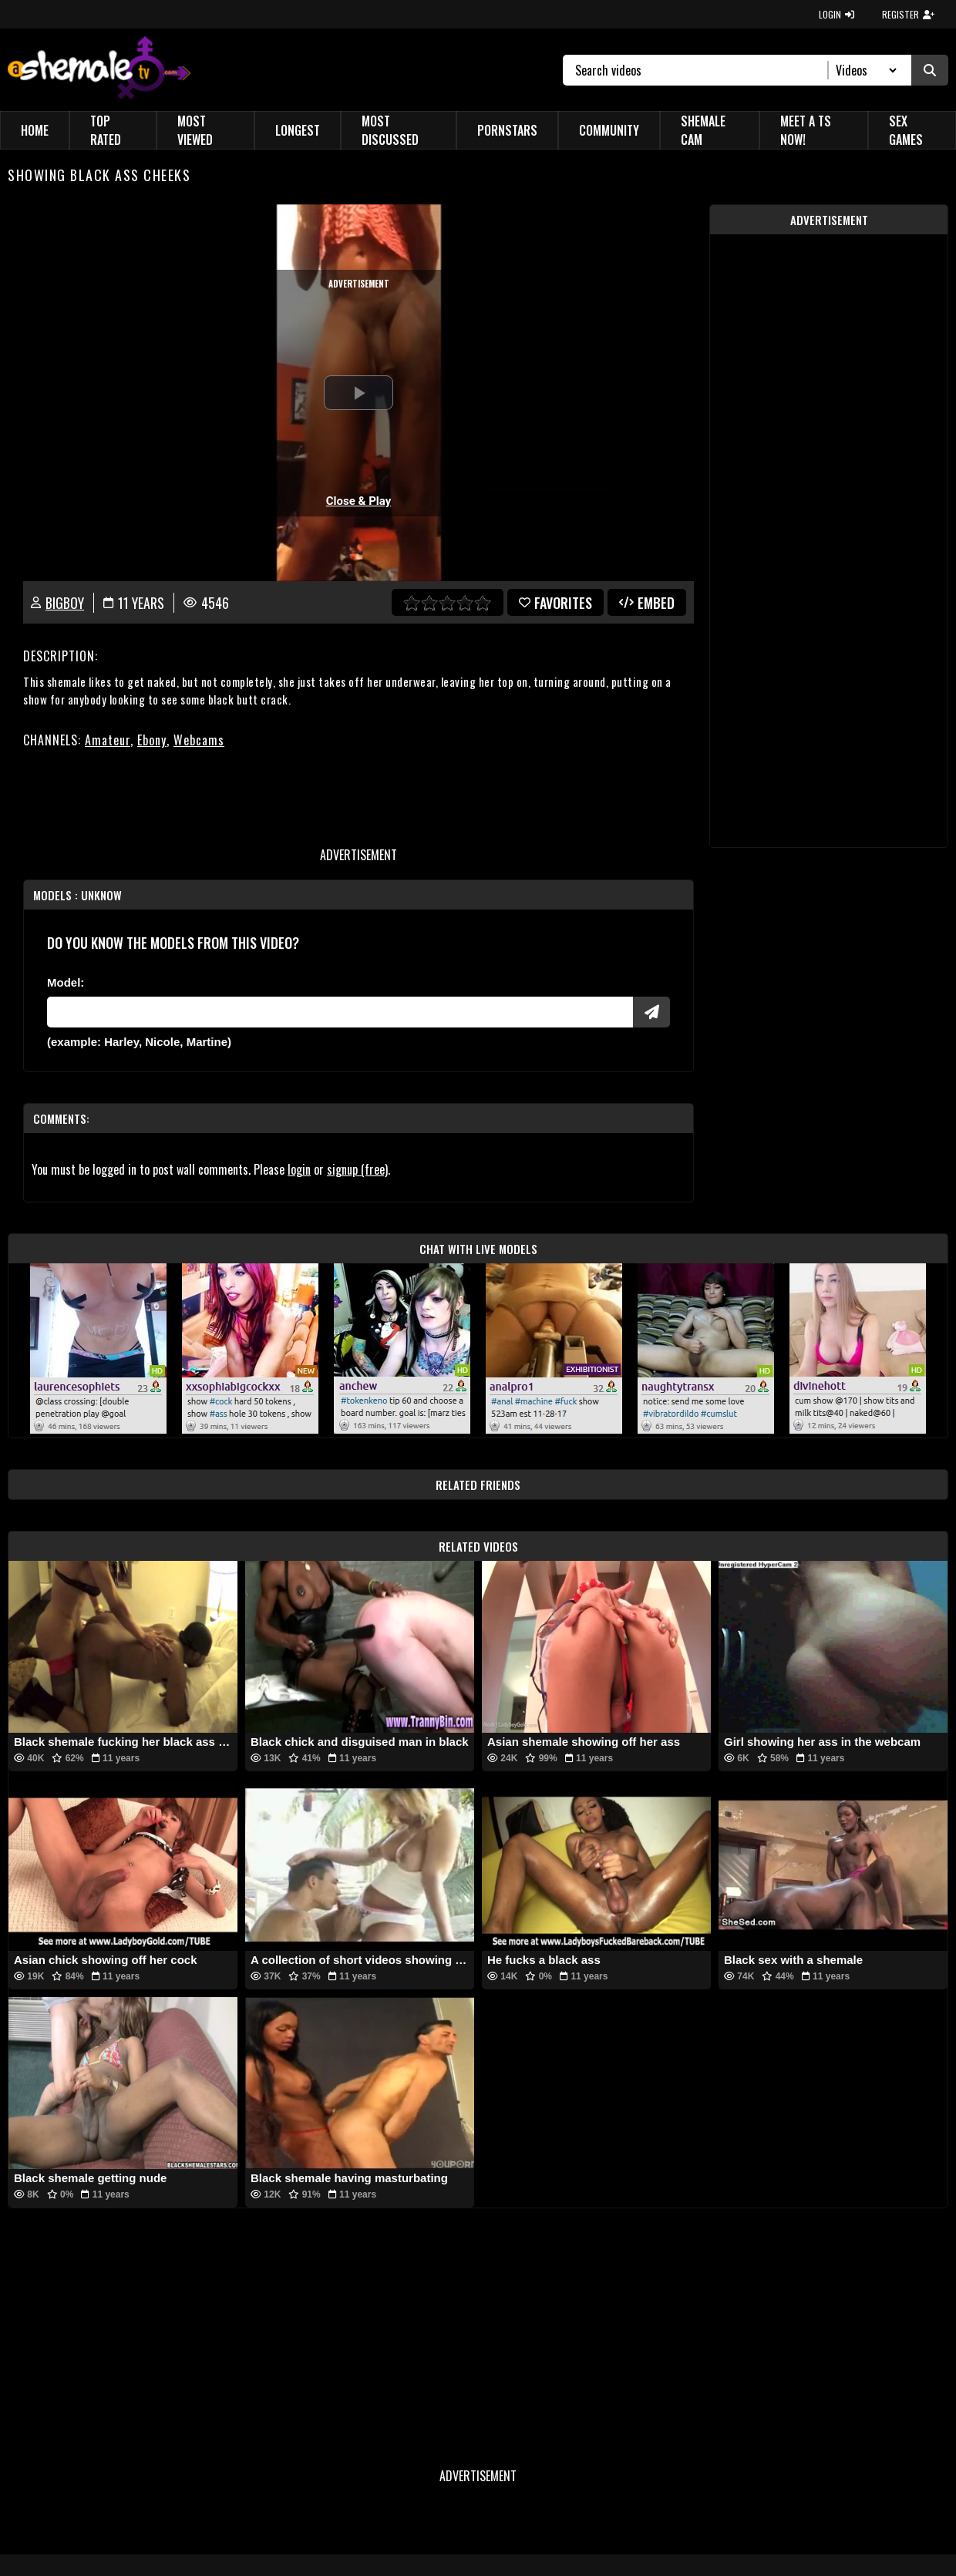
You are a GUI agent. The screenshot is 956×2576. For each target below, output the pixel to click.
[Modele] (340, 1012)
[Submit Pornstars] (651, 1012)
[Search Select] (864, 70)
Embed (647, 603)
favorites (555, 603)
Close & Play (359, 501)
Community (609, 130)
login (299, 1169)
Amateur (107, 740)
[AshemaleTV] (99, 69)
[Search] (702, 70)
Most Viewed (195, 130)
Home (35, 130)
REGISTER (908, 14)
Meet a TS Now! (805, 130)
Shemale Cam (703, 130)
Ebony (152, 740)
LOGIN (836, 14)
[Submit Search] (929, 70)
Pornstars (507, 130)
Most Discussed (390, 130)
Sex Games (906, 130)
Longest (297, 130)
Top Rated (105, 130)
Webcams (198, 740)
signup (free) (357, 1169)
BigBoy (64, 603)
